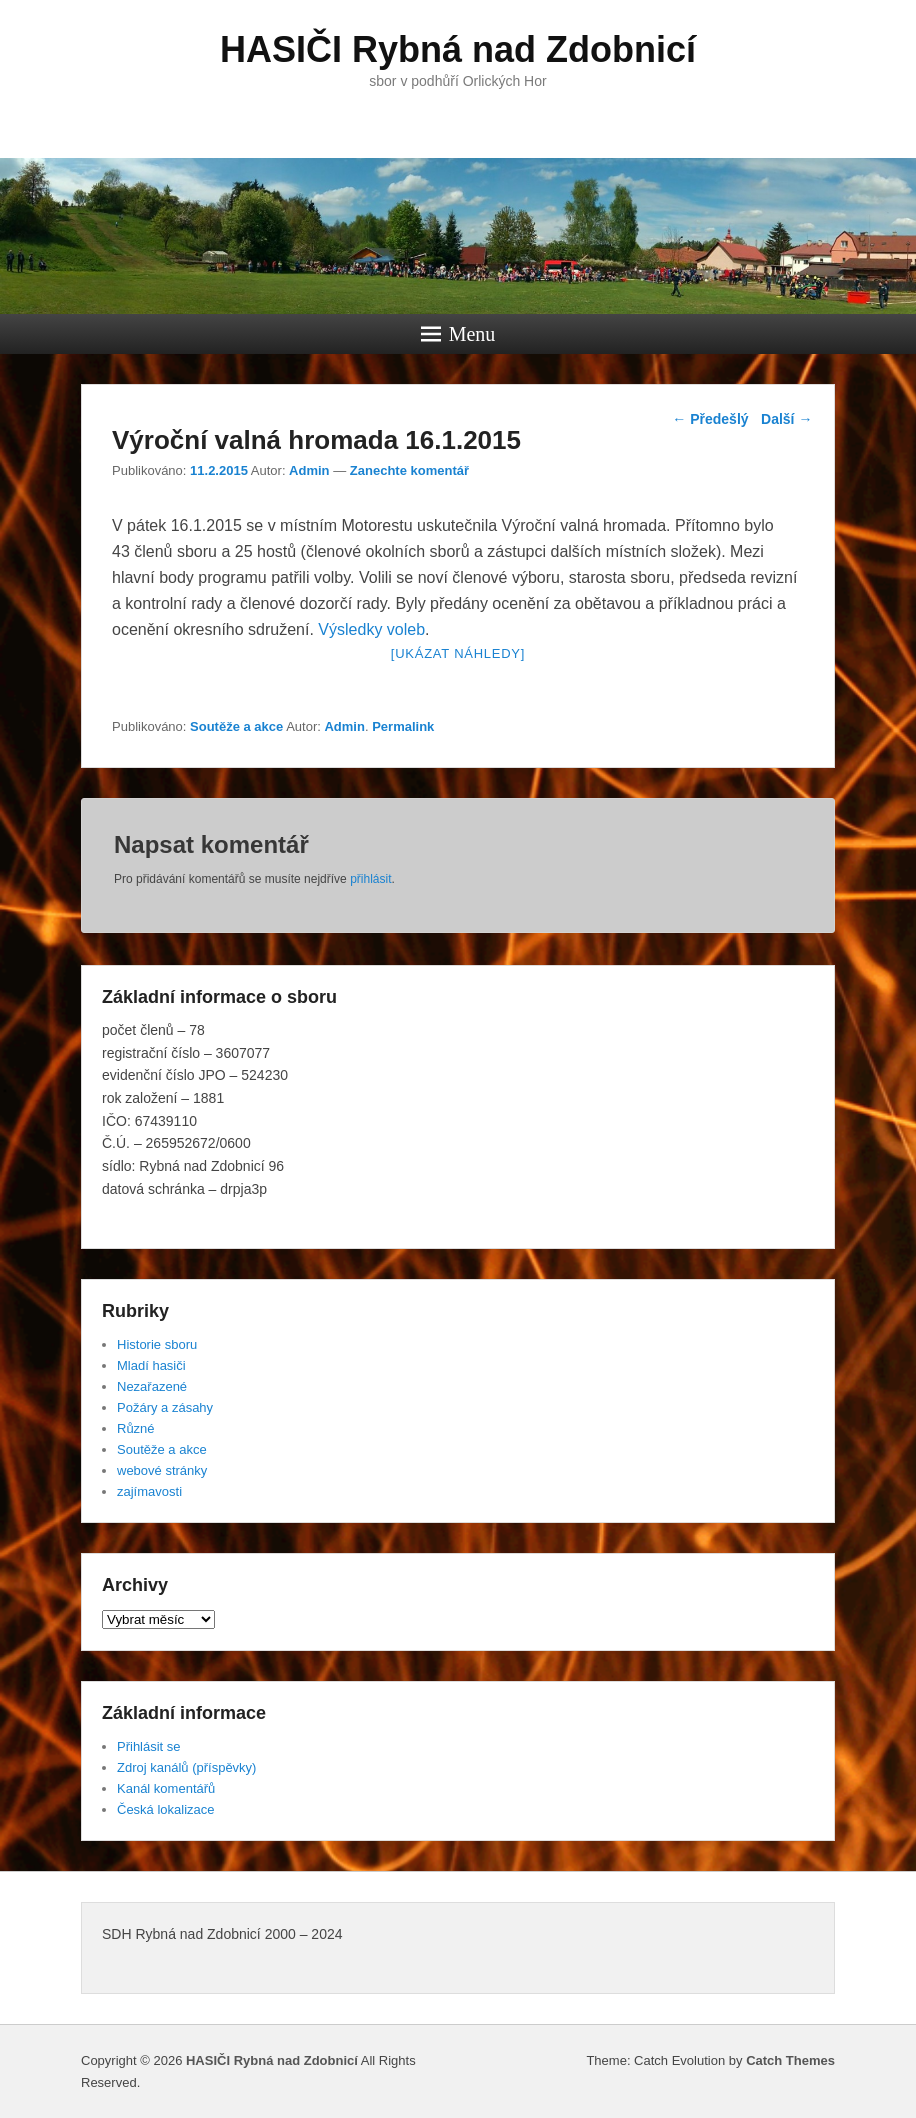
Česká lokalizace (166, 1809)
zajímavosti (149, 1491)
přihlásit (370, 879)
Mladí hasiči (151, 1365)
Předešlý (710, 419)
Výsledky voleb (371, 629)
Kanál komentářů (166, 1788)
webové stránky (162, 1470)
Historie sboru (157, 1344)
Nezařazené (152, 1386)
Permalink (403, 726)
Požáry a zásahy (165, 1407)
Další (786, 419)
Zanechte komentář (409, 470)
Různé (136, 1428)
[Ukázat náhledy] (458, 653)
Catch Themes (790, 2060)
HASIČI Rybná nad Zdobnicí (458, 49)
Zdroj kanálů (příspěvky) (186, 1767)
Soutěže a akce (236, 726)
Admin (309, 470)
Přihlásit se (149, 1746)
